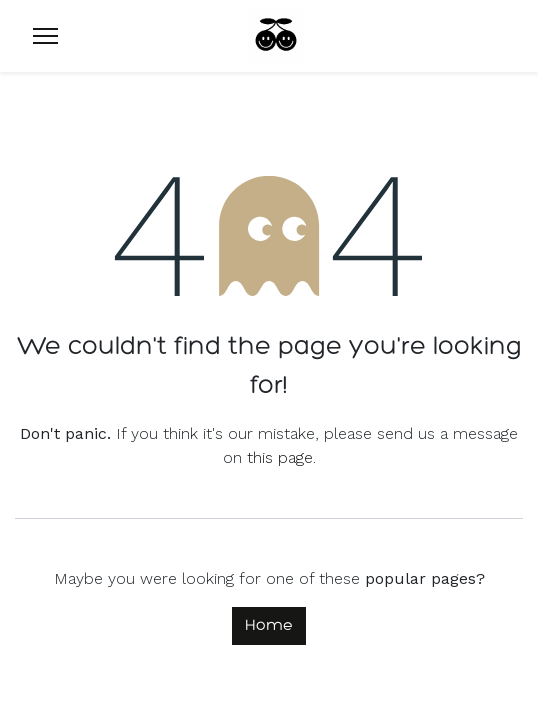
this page (280, 457)
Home (269, 626)
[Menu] (45, 36)
